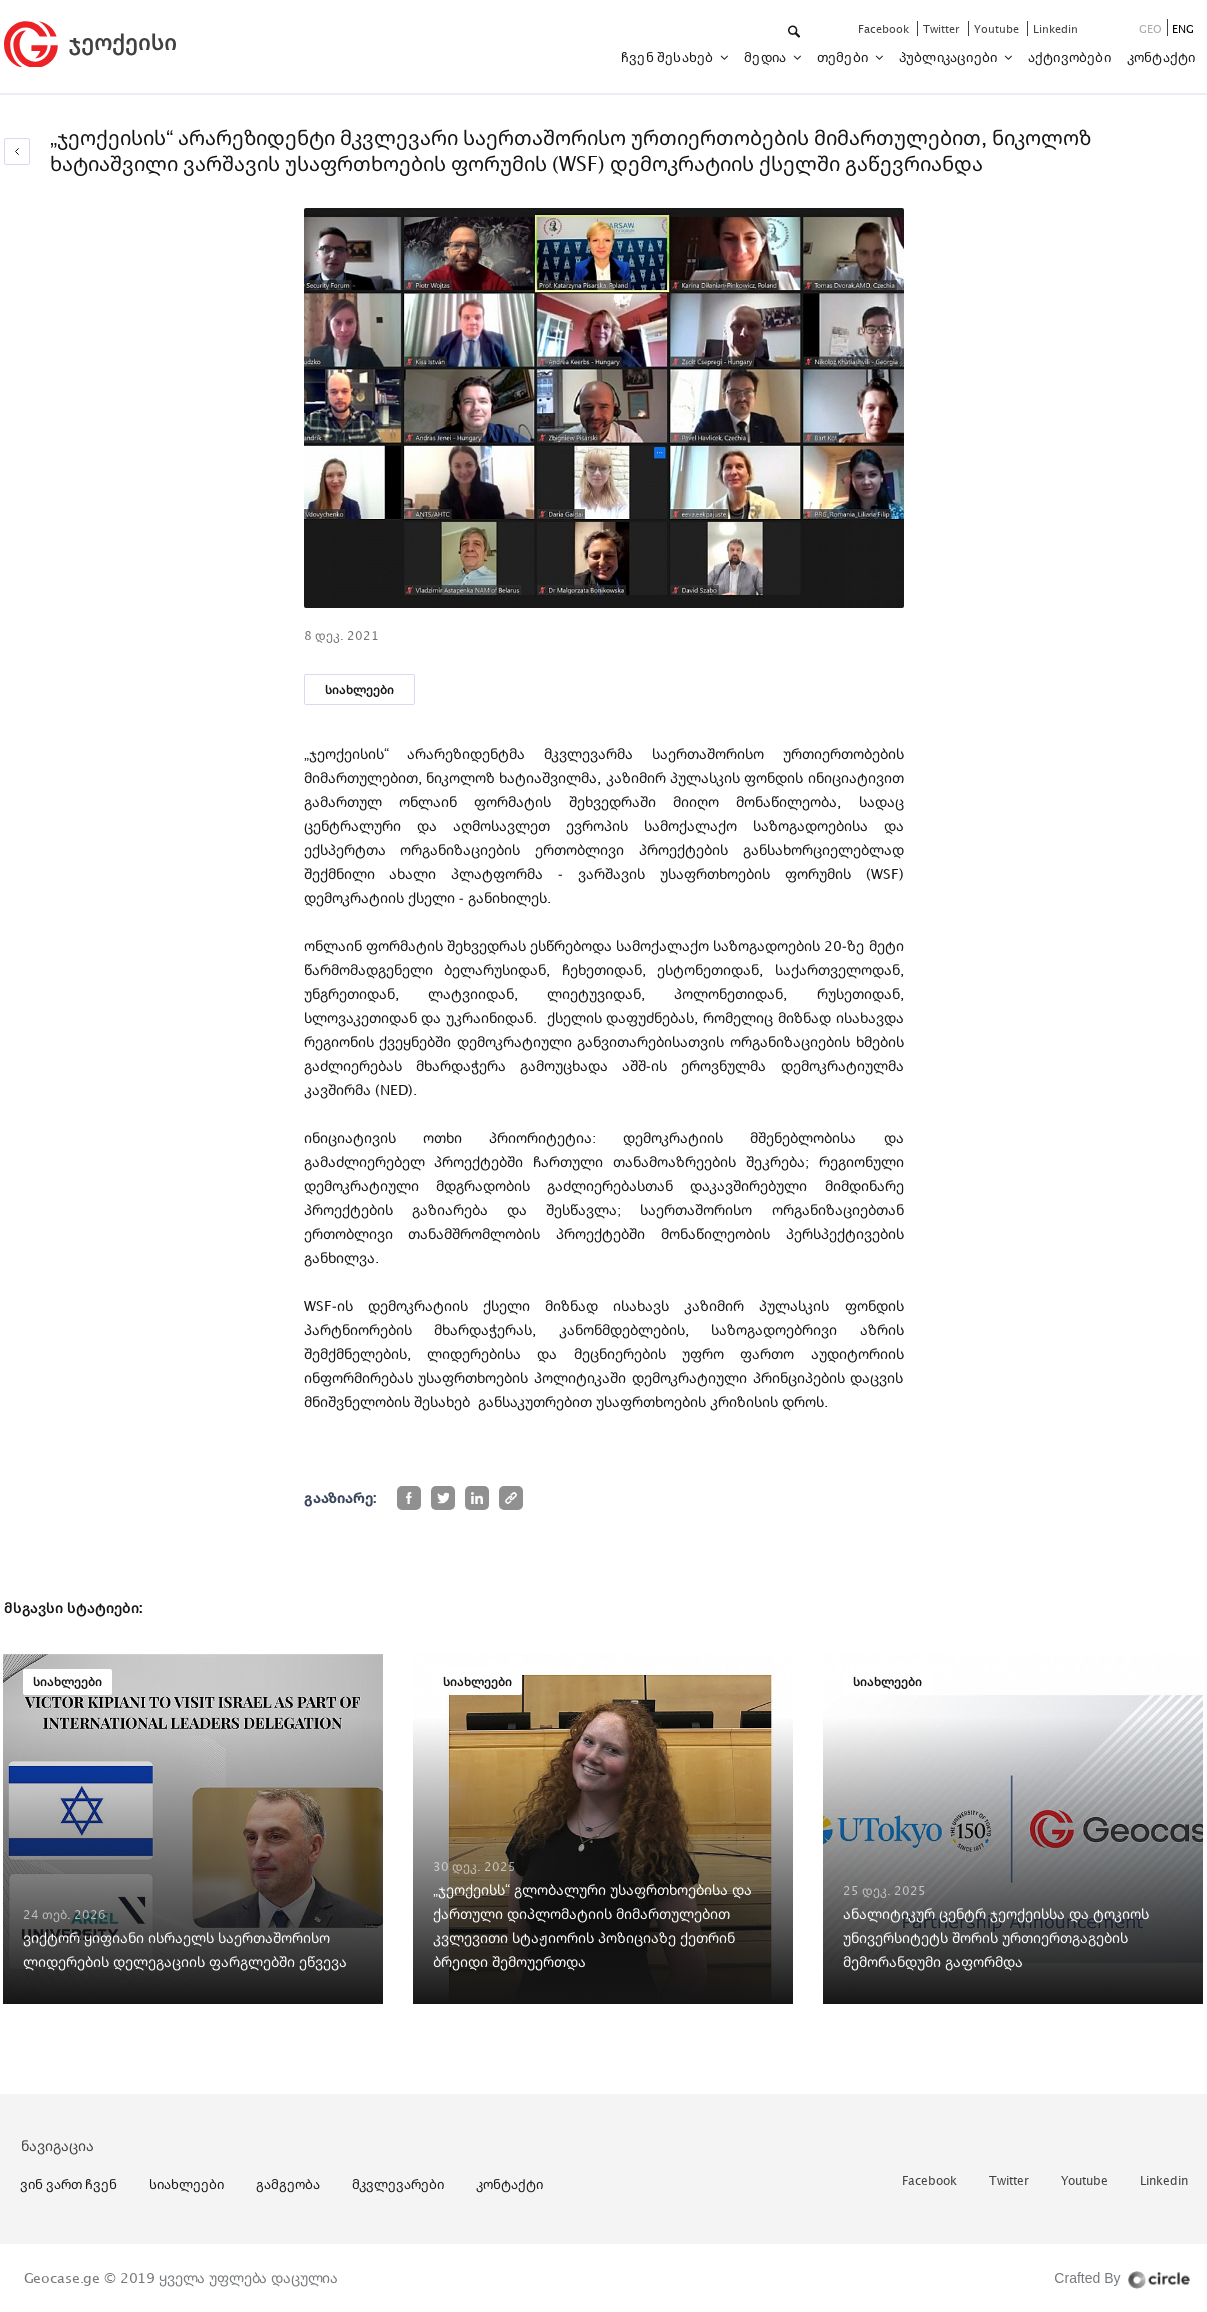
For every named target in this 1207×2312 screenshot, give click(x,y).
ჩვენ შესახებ (669, 57)
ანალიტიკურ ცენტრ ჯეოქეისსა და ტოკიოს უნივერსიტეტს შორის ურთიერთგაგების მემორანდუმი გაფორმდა (996, 1937)
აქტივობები (1069, 57)
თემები (844, 57)
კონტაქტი (1161, 57)
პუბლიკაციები (950, 57)
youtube (998, 28)
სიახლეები (359, 689)
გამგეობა (288, 2184)
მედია (766, 57)
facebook (885, 28)
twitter (943, 28)
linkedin (1055, 28)
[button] (795, 32)
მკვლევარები (398, 2184)
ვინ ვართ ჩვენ (68, 2184)
